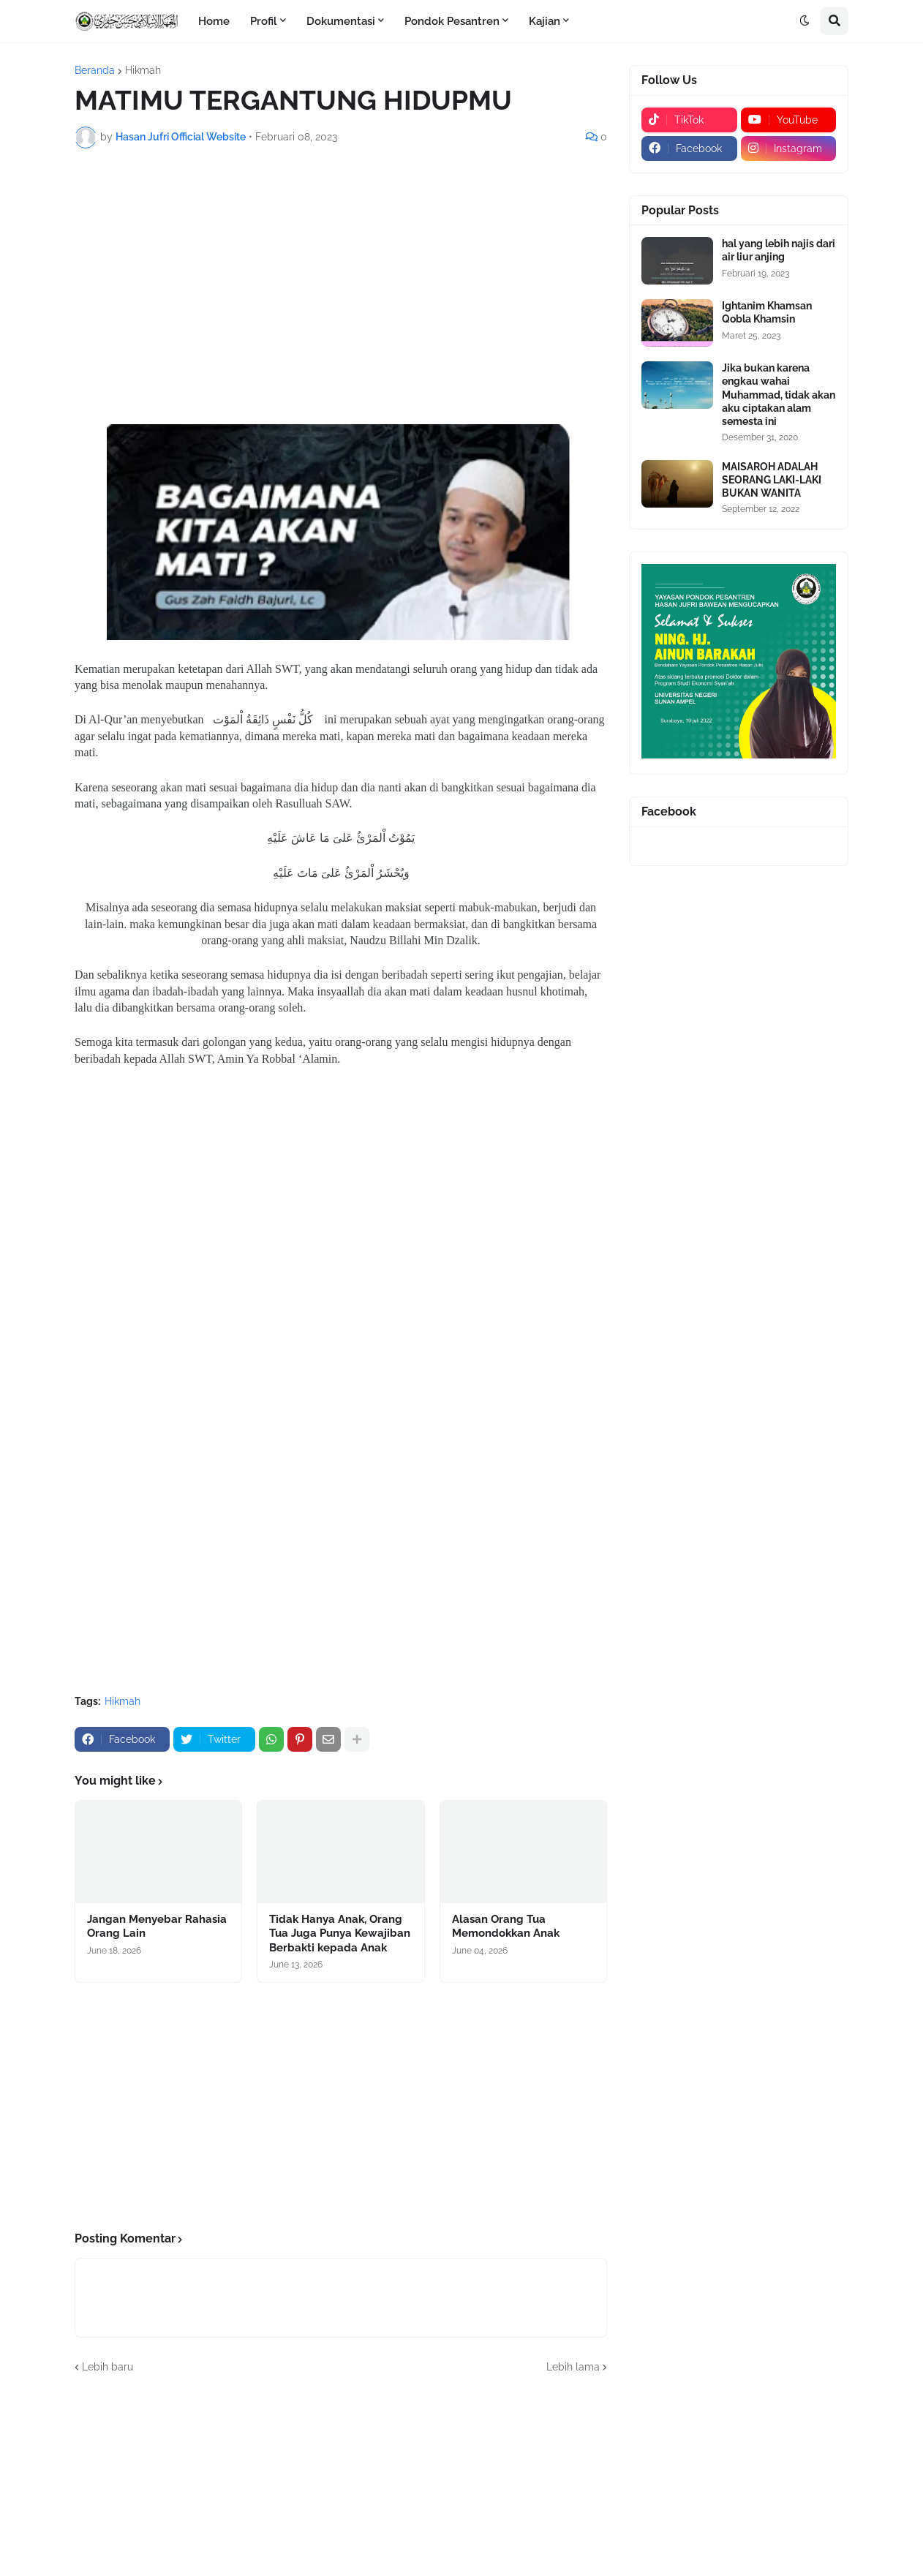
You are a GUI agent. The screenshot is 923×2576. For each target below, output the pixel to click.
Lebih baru (107, 2367)
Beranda (95, 70)
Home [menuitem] (214, 21)
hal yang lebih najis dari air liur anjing (778, 250)
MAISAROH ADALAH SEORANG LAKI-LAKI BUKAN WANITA (771, 480)
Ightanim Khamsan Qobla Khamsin (767, 312)
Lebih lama (573, 2367)
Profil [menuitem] (263, 21)
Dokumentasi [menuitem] (340, 21)
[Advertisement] (341, 269)
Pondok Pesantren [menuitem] (452, 21)
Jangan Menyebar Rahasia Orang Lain (157, 1926)
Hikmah (143, 70)
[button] (804, 21)
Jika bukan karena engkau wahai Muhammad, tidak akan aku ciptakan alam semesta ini (778, 394)
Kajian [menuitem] (544, 21)
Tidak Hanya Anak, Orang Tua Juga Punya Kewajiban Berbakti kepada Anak (339, 1933)
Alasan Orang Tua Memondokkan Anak (506, 1926)
